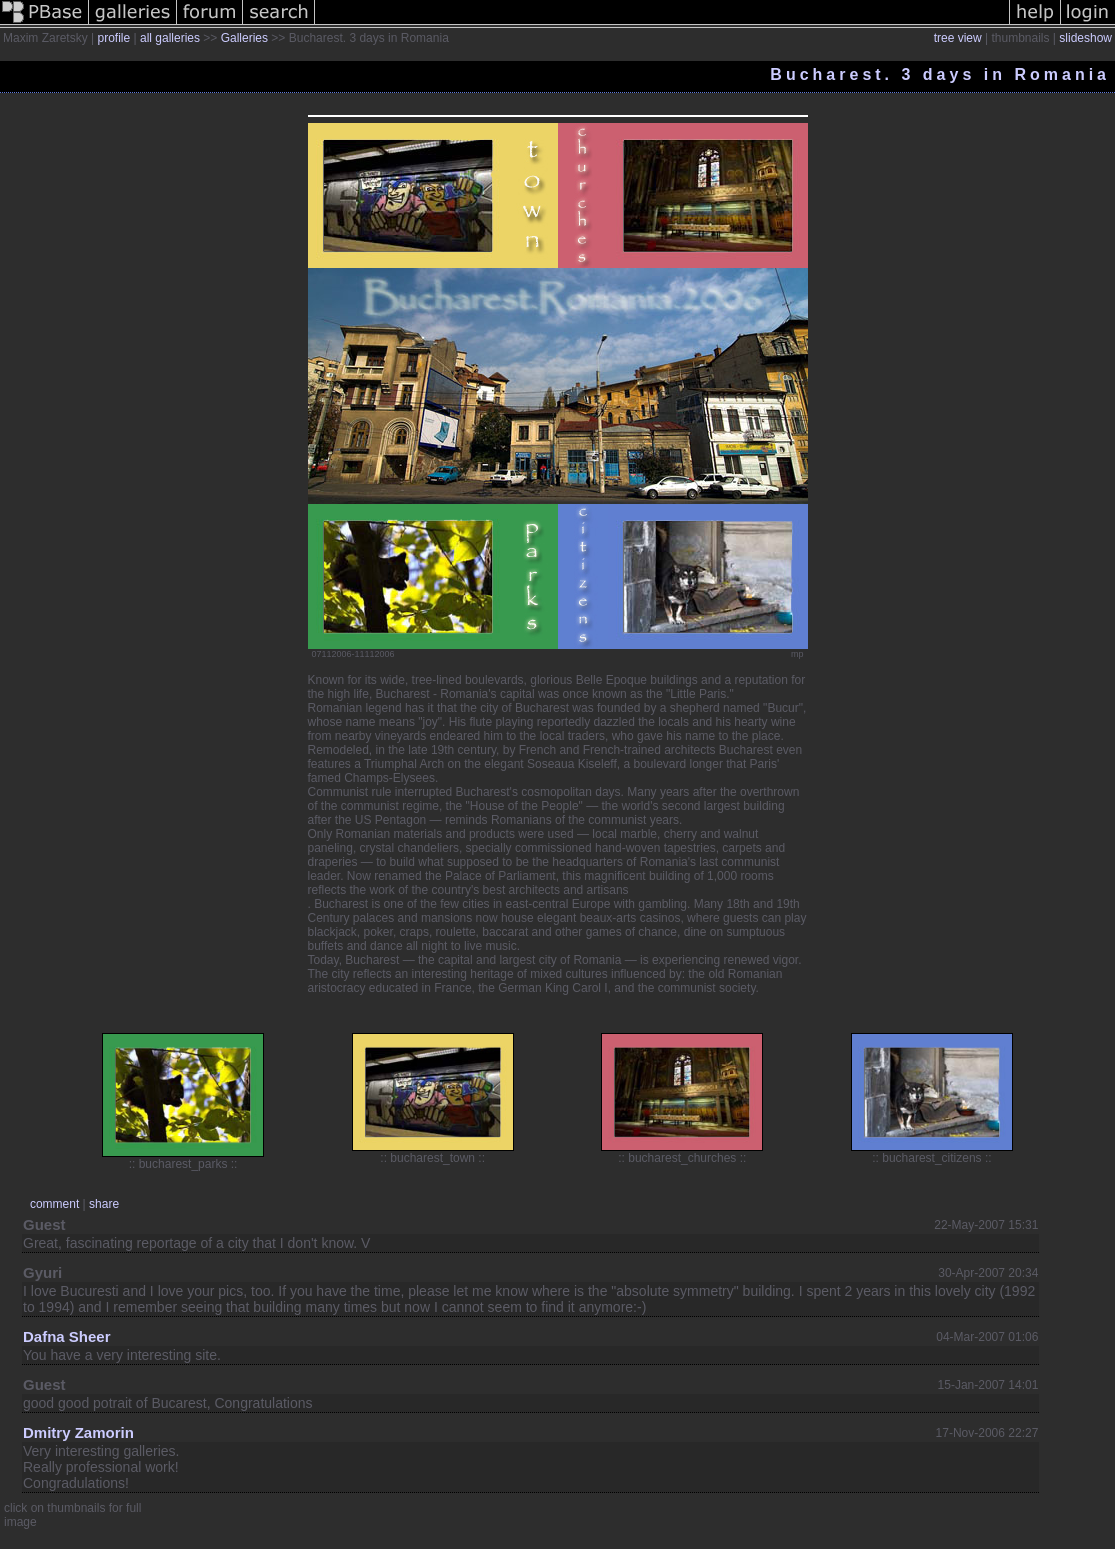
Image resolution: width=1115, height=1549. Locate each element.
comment (54, 1204)
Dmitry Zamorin (78, 1432)
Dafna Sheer (67, 1336)
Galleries (244, 38)
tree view (958, 38)
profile (113, 38)
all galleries (170, 38)
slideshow (1085, 38)
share (104, 1204)
